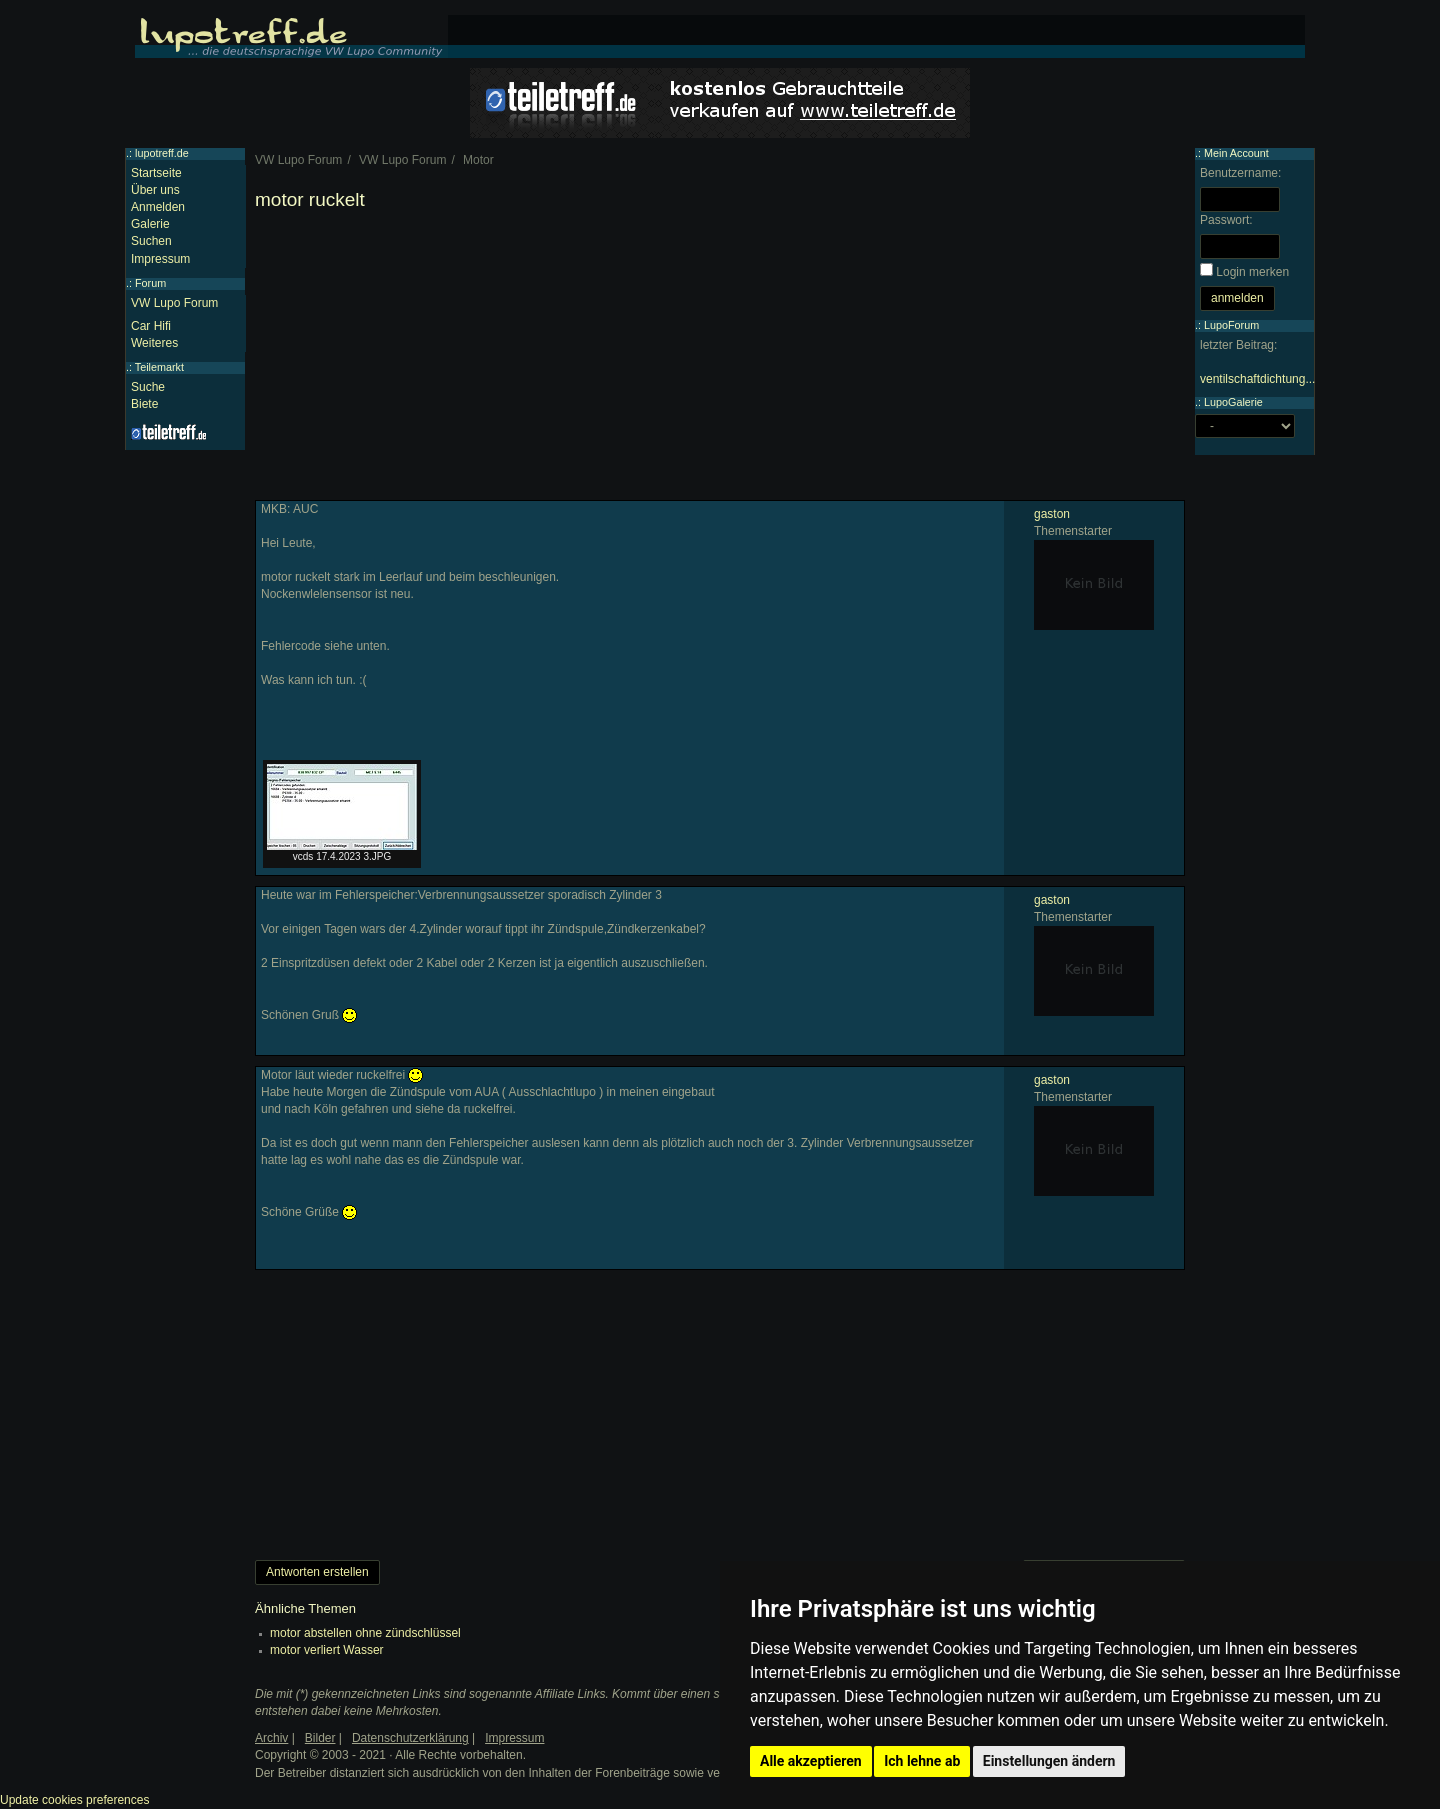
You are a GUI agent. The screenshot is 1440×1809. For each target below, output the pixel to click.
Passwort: (1226, 220)
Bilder (320, 1738)
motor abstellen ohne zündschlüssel (365, 1633)
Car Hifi (151, 326)
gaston (1052, 514)
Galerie (150, 224)
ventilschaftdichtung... (1257, 379)
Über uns (155, 190)
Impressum (160, 259)
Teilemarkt (159, 367)
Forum (150, 283)
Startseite (156, 173)
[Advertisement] (720, 360)
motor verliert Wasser (327, 1650)
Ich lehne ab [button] (922, 1761)
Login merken (1252, 272)
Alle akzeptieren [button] (811, 1761)
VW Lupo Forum (174, 303)
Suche (148, 387)
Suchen (151, 241)
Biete (144, 404)
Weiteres (154, 343)
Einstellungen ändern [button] (1049, 1761)
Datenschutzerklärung (410, 1738)
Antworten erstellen (317, 1572)
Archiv (271, 1738)
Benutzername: (1240, 173)
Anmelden (158, 207)
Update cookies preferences (74, 1800)
